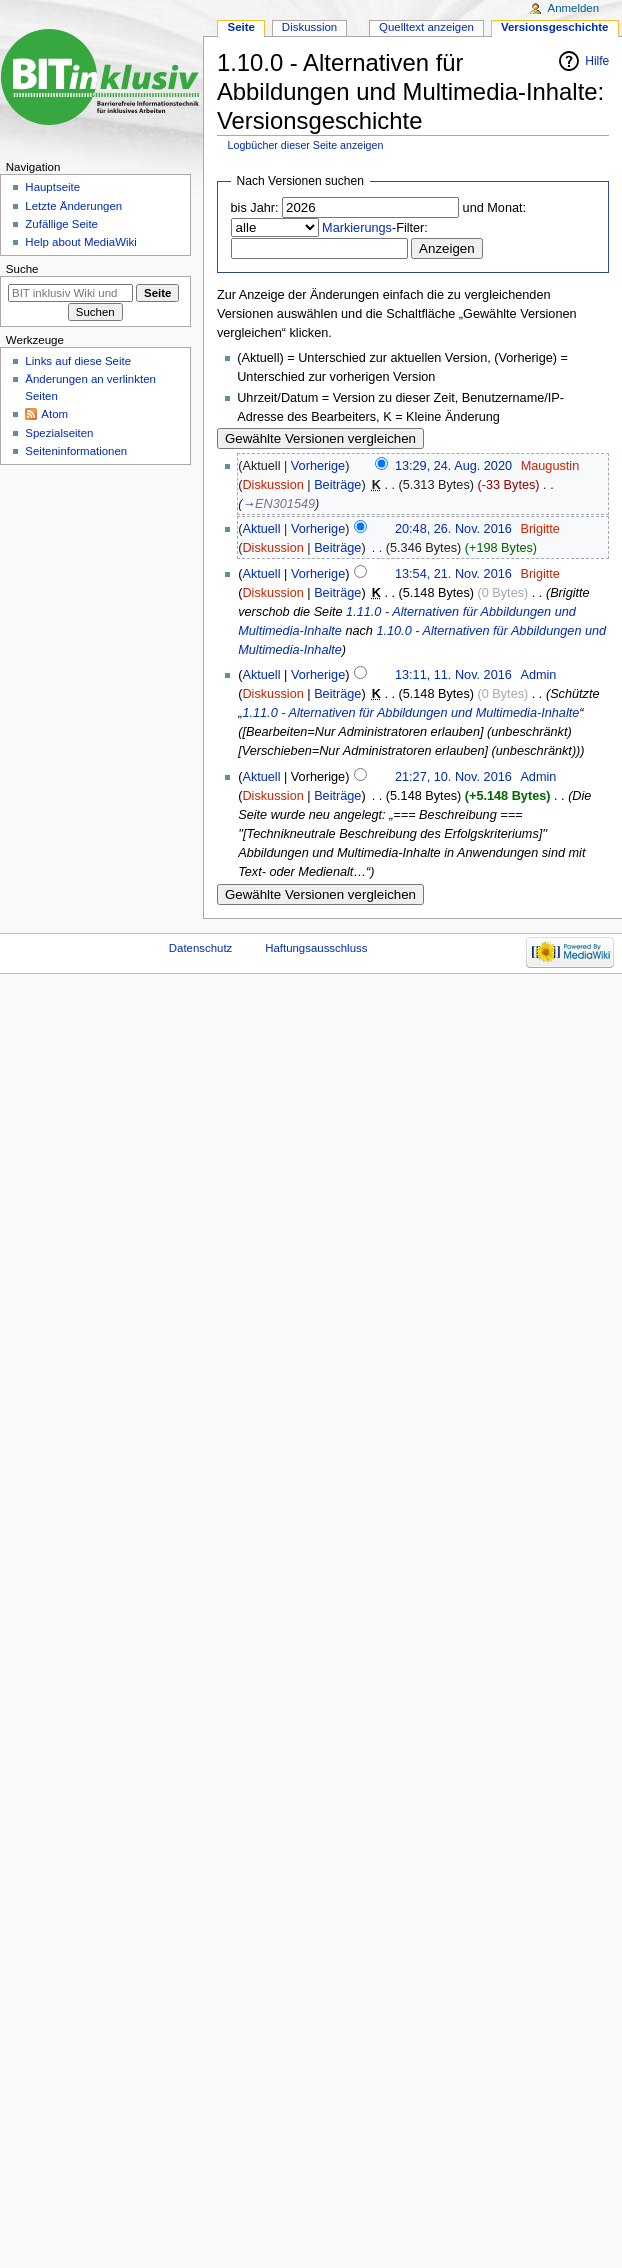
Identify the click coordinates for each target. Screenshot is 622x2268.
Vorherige (318, 466)
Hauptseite (52, 187)
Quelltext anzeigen (426, 27)
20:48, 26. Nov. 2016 (453, 529)
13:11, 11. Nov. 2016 (453, 675)
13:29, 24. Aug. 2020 (453, 466)
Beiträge (337, 485)
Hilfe (597, 61)
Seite (241, 27)
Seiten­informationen (76, 451)
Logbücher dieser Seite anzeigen (306, 145)
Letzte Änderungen (73, 206)
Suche (22, 269)
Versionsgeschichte (555, 27)
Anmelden (574, 8)
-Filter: (375, 228)
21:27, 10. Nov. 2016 (453, 777)
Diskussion (272, 485)
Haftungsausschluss (316, 948)
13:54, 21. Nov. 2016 (453, 574)
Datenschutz (201, 948)
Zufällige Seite (61, 224)
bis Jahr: (255, 208)
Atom (54, 414)
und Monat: (494, 208)
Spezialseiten (59, 433)
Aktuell (261, 529)
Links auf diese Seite (78, 361)
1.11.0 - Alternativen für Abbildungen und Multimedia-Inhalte (410, 713)
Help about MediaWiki (80, 242)
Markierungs (357, 228)
